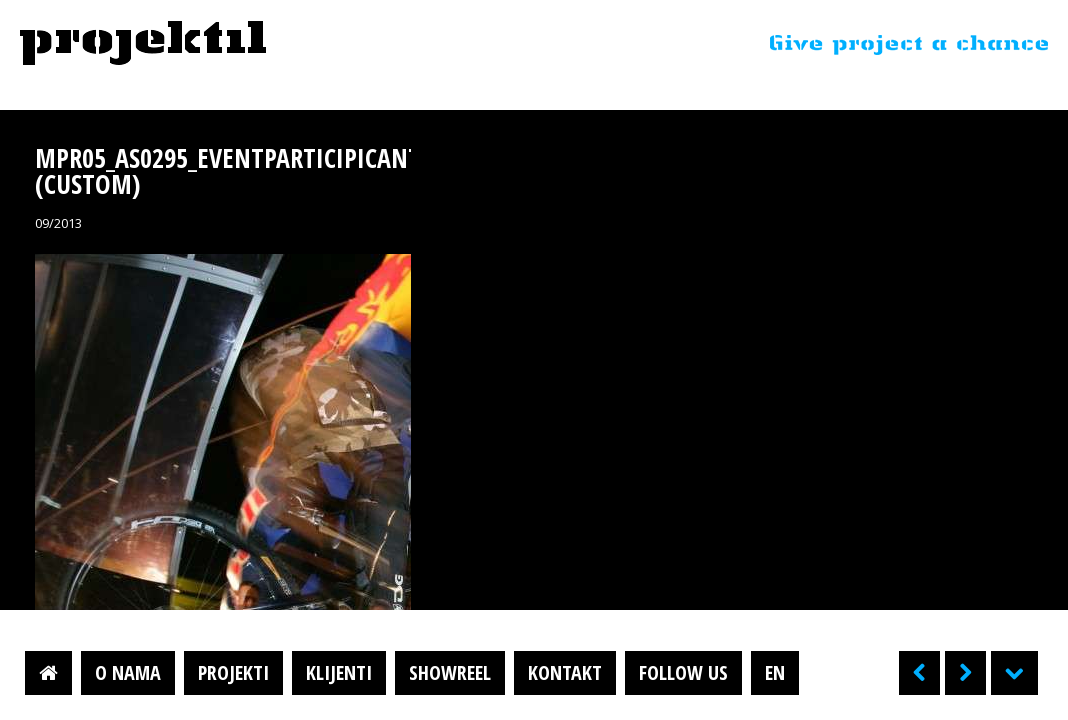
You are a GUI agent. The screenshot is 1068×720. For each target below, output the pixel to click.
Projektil (143, 44)
